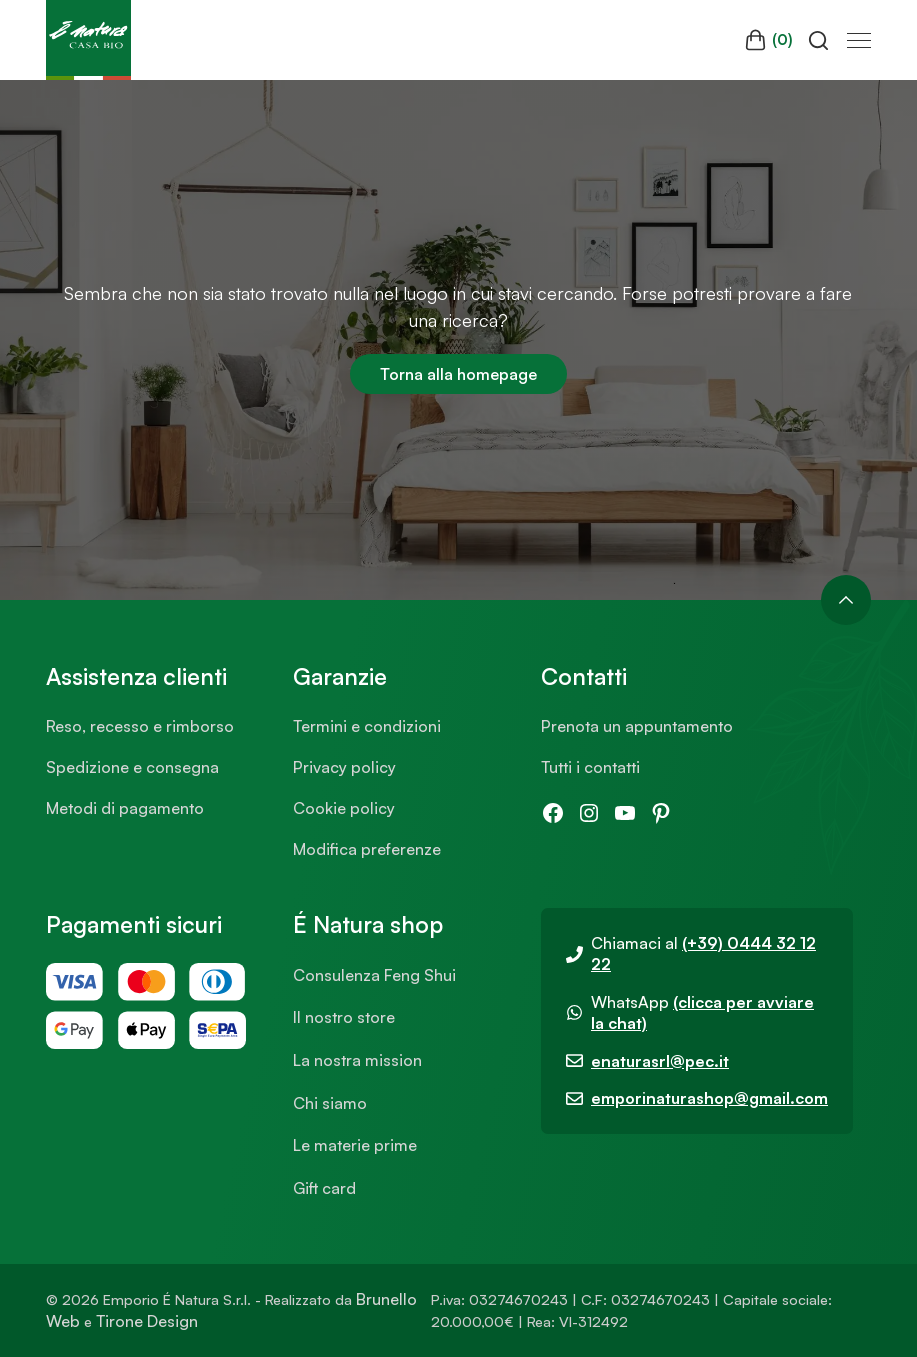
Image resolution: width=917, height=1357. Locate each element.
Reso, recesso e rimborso (140, 726)
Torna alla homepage (458, 374)
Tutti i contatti (590, 767)
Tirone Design (147, 1321)
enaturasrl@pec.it (660, 1061)
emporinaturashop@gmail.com (709, 1098)
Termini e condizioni (367, 726)
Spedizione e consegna (132, 767)
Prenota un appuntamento (637, 726)
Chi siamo (330, 1103)
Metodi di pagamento (125, 808)
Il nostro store (344, 1017)
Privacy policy (344, 767)
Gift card (324, 1188)
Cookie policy (344, 808)
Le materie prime (355, 1145)
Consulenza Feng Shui (374, 975)
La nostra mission (357, 1060)
